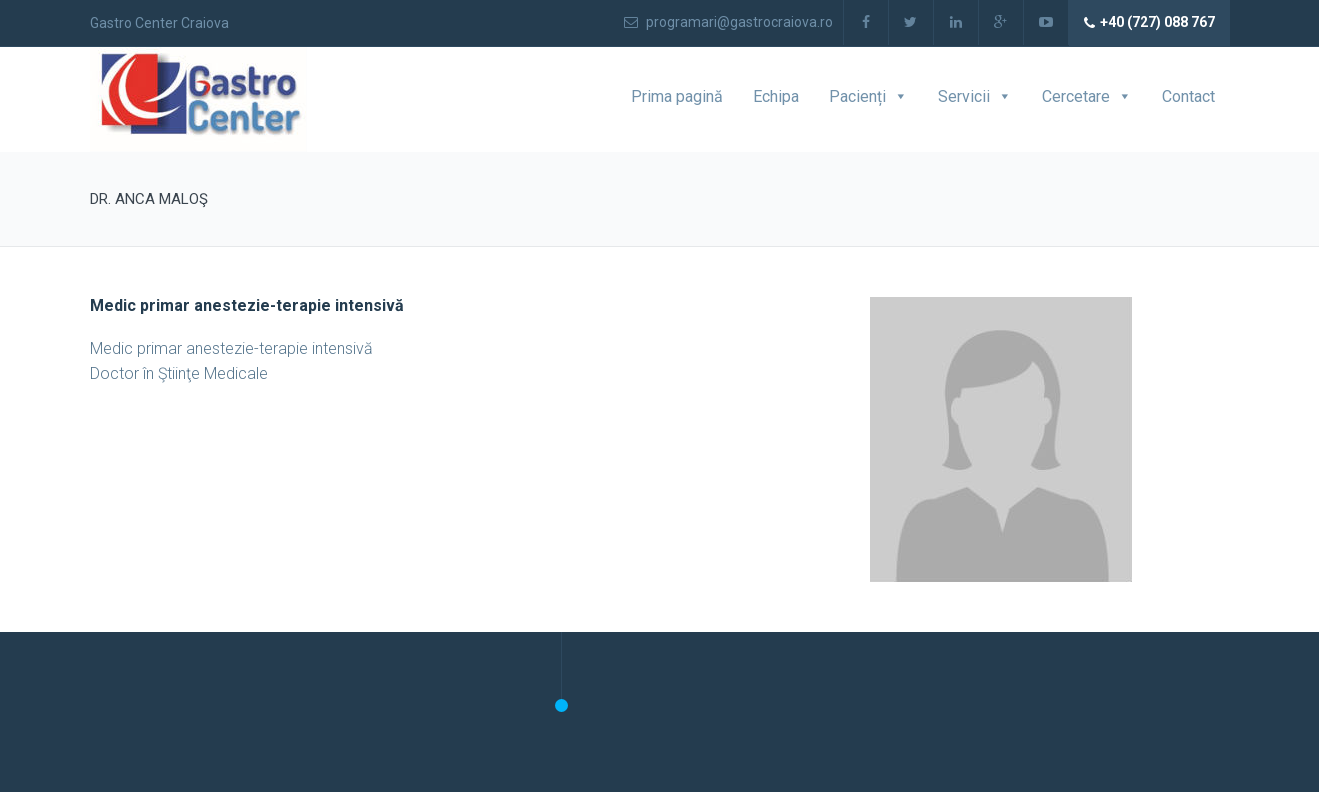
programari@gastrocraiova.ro (728, 22)
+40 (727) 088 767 (1149, 23)
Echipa (776, 96)
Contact (1188, 96)
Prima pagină (677, 96)
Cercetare (1076, 96)
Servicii (964, 96)
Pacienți (857, 96)
